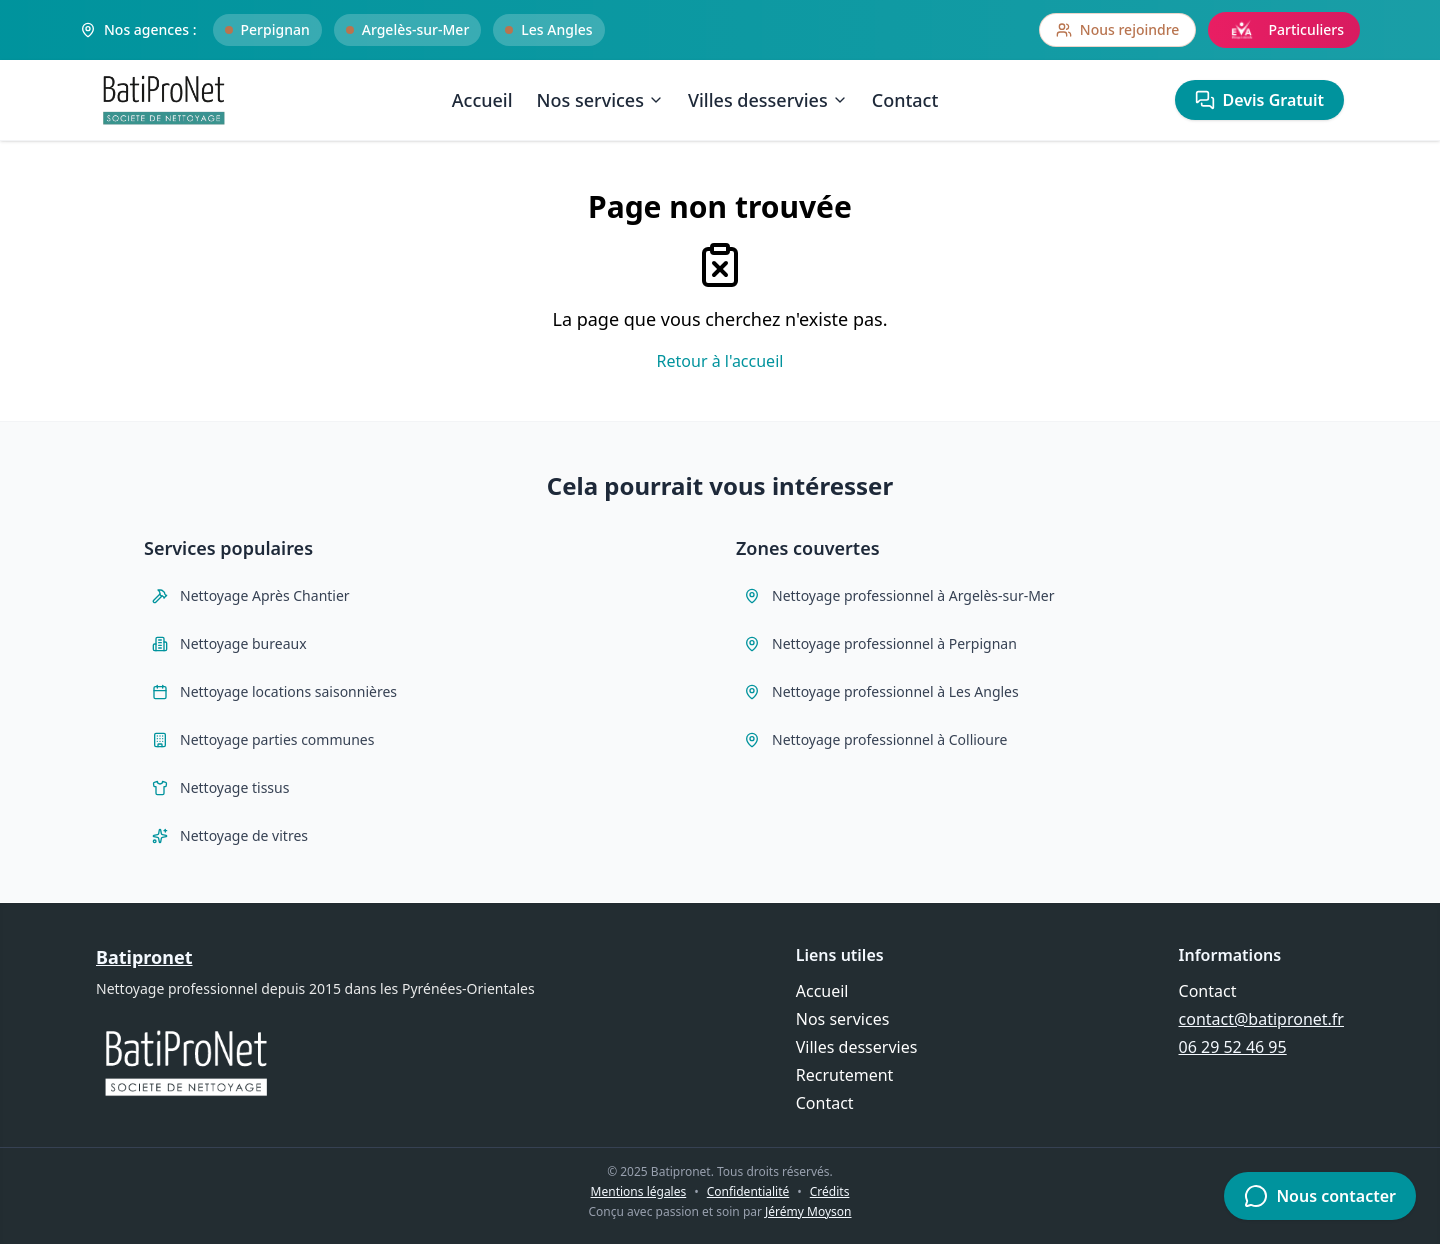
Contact (905, 100)
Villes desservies (768, 100)
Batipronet (144, 957)
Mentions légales (639, 1191)
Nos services (600, 100)
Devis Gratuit (1259, 100)
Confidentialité (748, 1191)
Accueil (482, 100)
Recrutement (845, 1075)
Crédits (830, 1191)
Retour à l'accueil (720, 361)
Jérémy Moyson (808, 1211)
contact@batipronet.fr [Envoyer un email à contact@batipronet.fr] (1261, 1019)
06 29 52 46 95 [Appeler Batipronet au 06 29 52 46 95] (1233, 1047)
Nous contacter (1320, 1196)
